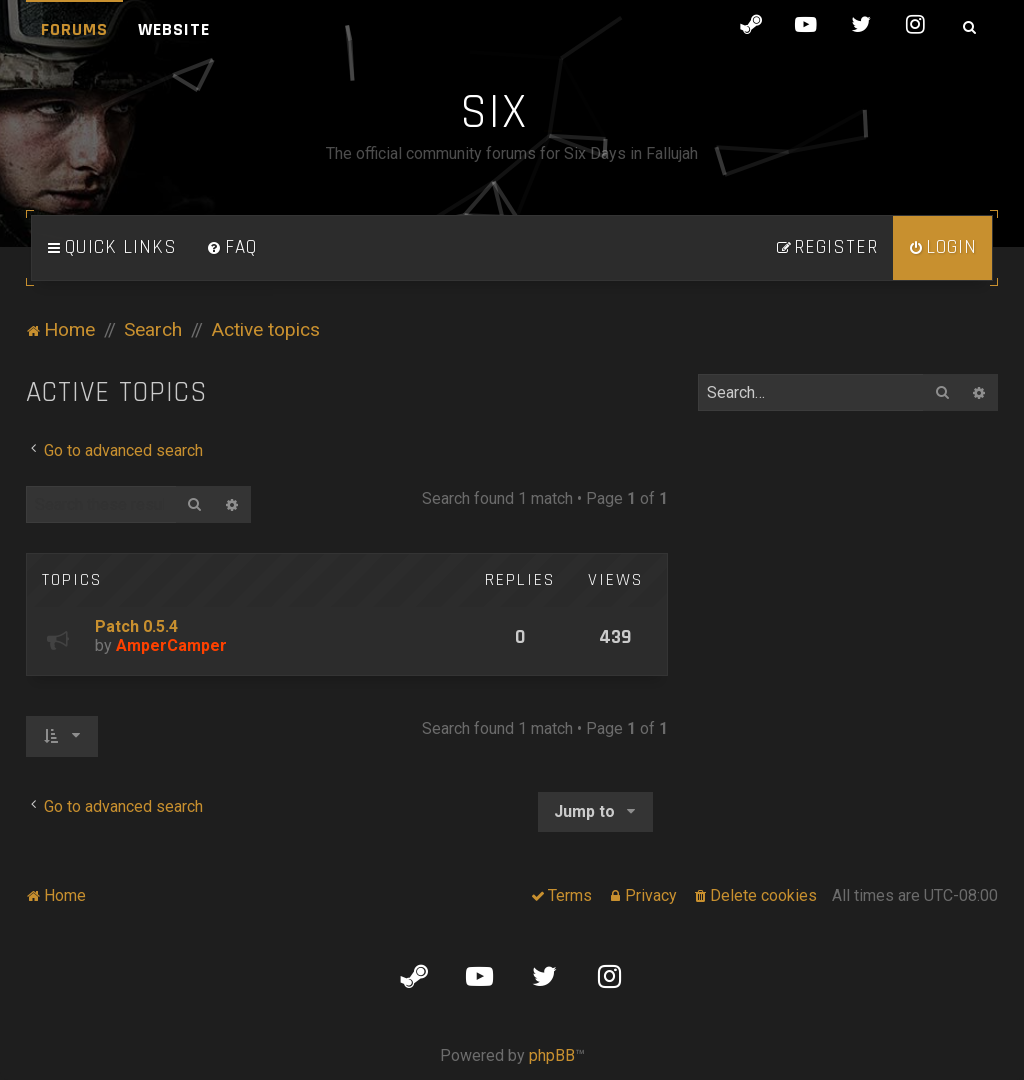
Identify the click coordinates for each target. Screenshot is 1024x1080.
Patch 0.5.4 (136, 626)
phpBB (552, 1055)
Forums (74, 29)
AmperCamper (171, 645)
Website (174, 29)
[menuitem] (232, 248)
